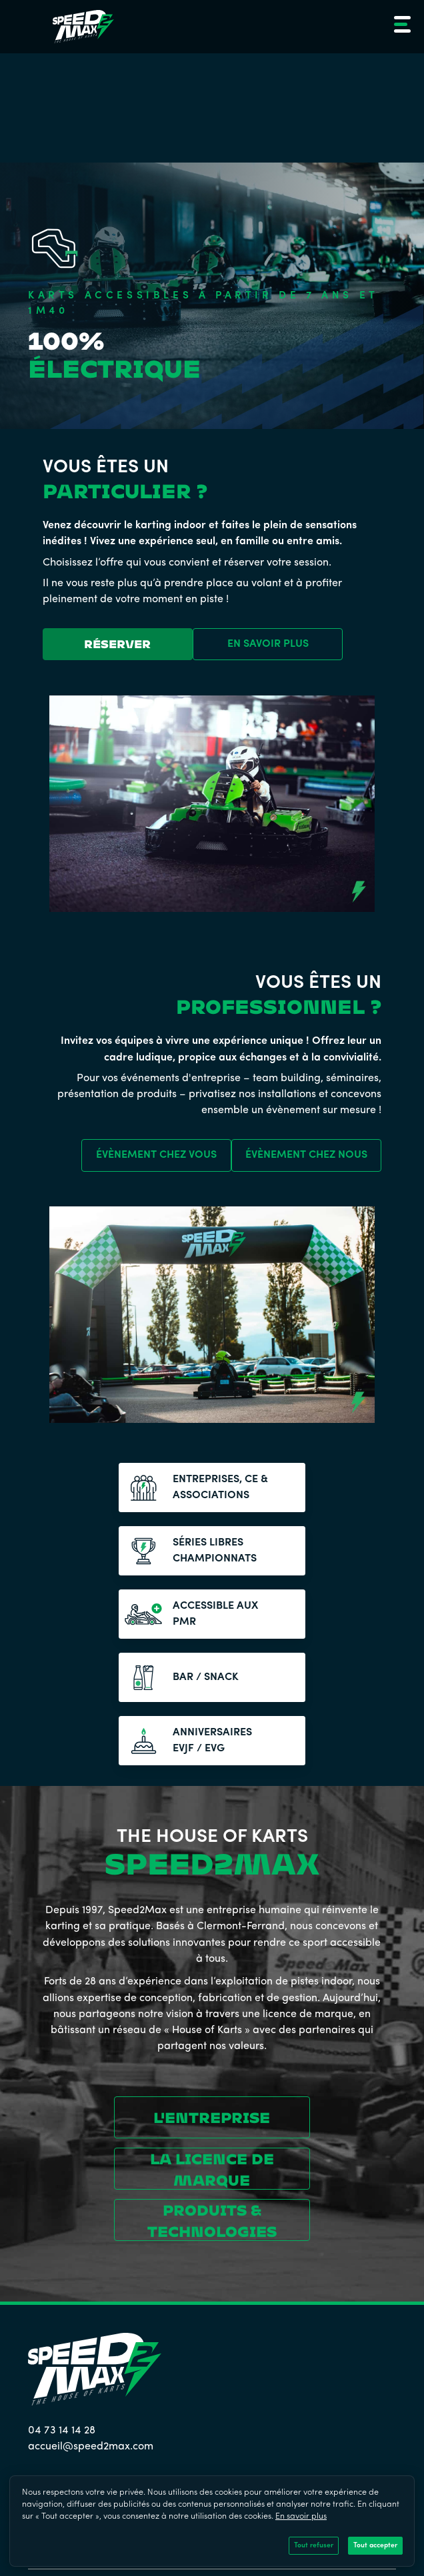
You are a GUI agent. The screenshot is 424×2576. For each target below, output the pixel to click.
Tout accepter (375, 2545)
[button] (400, 26)
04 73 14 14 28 (61, 2430)
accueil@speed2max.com (90, 2446)
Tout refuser (313, 2545)
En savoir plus (301, 2517)
